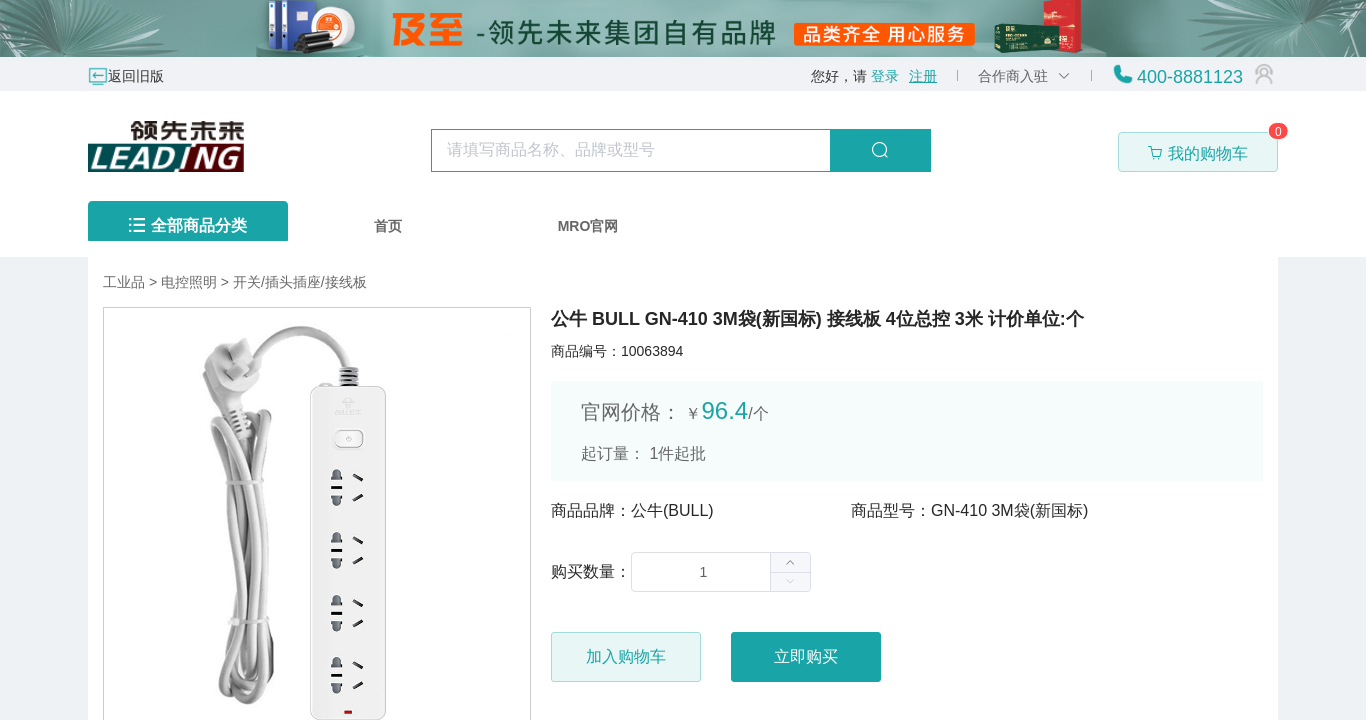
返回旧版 (136, 76)
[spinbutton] (721, 572)
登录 (885, 76)
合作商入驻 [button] (1024, 76)
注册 (923, 76)
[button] (790, 581)
